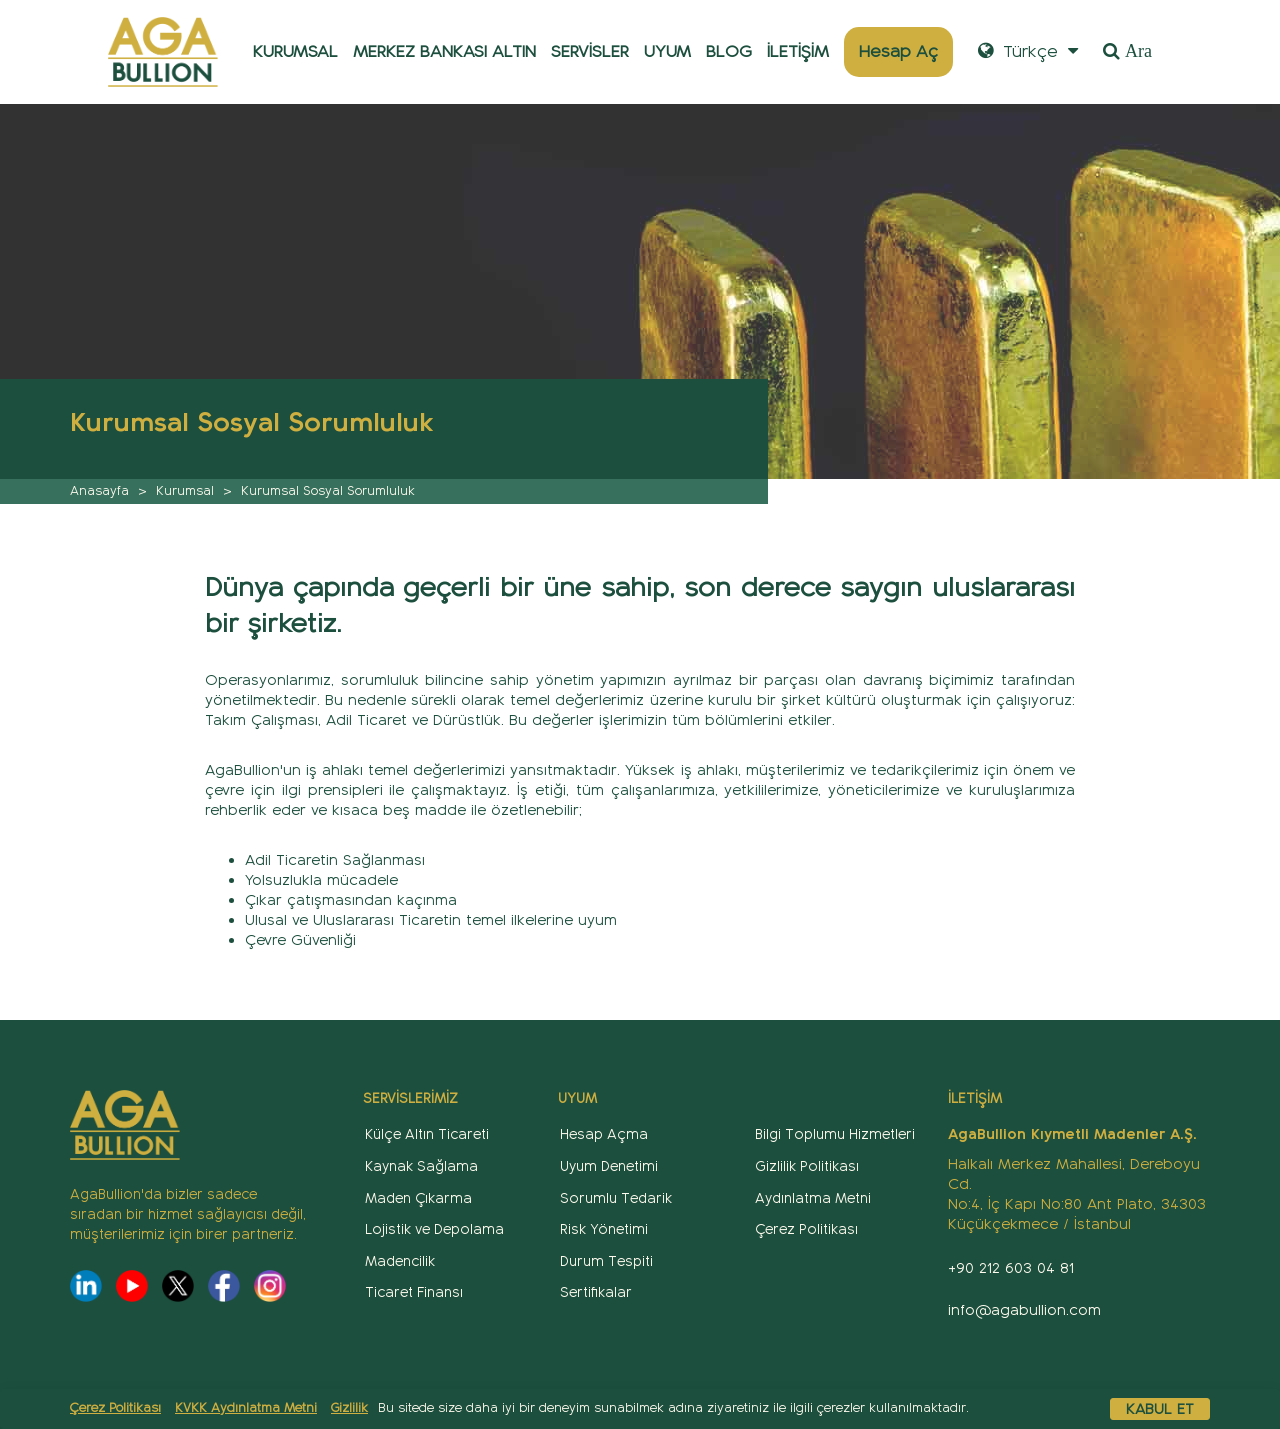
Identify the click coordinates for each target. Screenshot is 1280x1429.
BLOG (729, 51)
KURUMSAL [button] (295, 51)
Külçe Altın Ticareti (427, 1134)
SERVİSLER (590, 51)
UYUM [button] (667, 51)
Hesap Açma (604, 1134)
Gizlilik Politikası (807, 1166)
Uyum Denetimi (609, 1166)
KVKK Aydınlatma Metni (246, 1408)
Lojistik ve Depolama (434, 1229)
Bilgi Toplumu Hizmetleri (835, 1134)
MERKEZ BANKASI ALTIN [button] (444, 51)
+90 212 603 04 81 (1011, 1268)
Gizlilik (349, 1408)
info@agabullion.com (1024, 1310)
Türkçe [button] (1028, 51)
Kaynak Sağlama (421, 1166)
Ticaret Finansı (414, 1292)
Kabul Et (1160, 1409)
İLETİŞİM (798, 51)
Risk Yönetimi (604, 1229)
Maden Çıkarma (418, 1198)
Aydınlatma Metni (813, 1198)
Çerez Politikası (115, 1408)
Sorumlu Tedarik (616, 1198)
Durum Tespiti (606, 1261)
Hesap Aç (898, 51)
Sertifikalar (596, 1292)
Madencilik (400, 1261)
